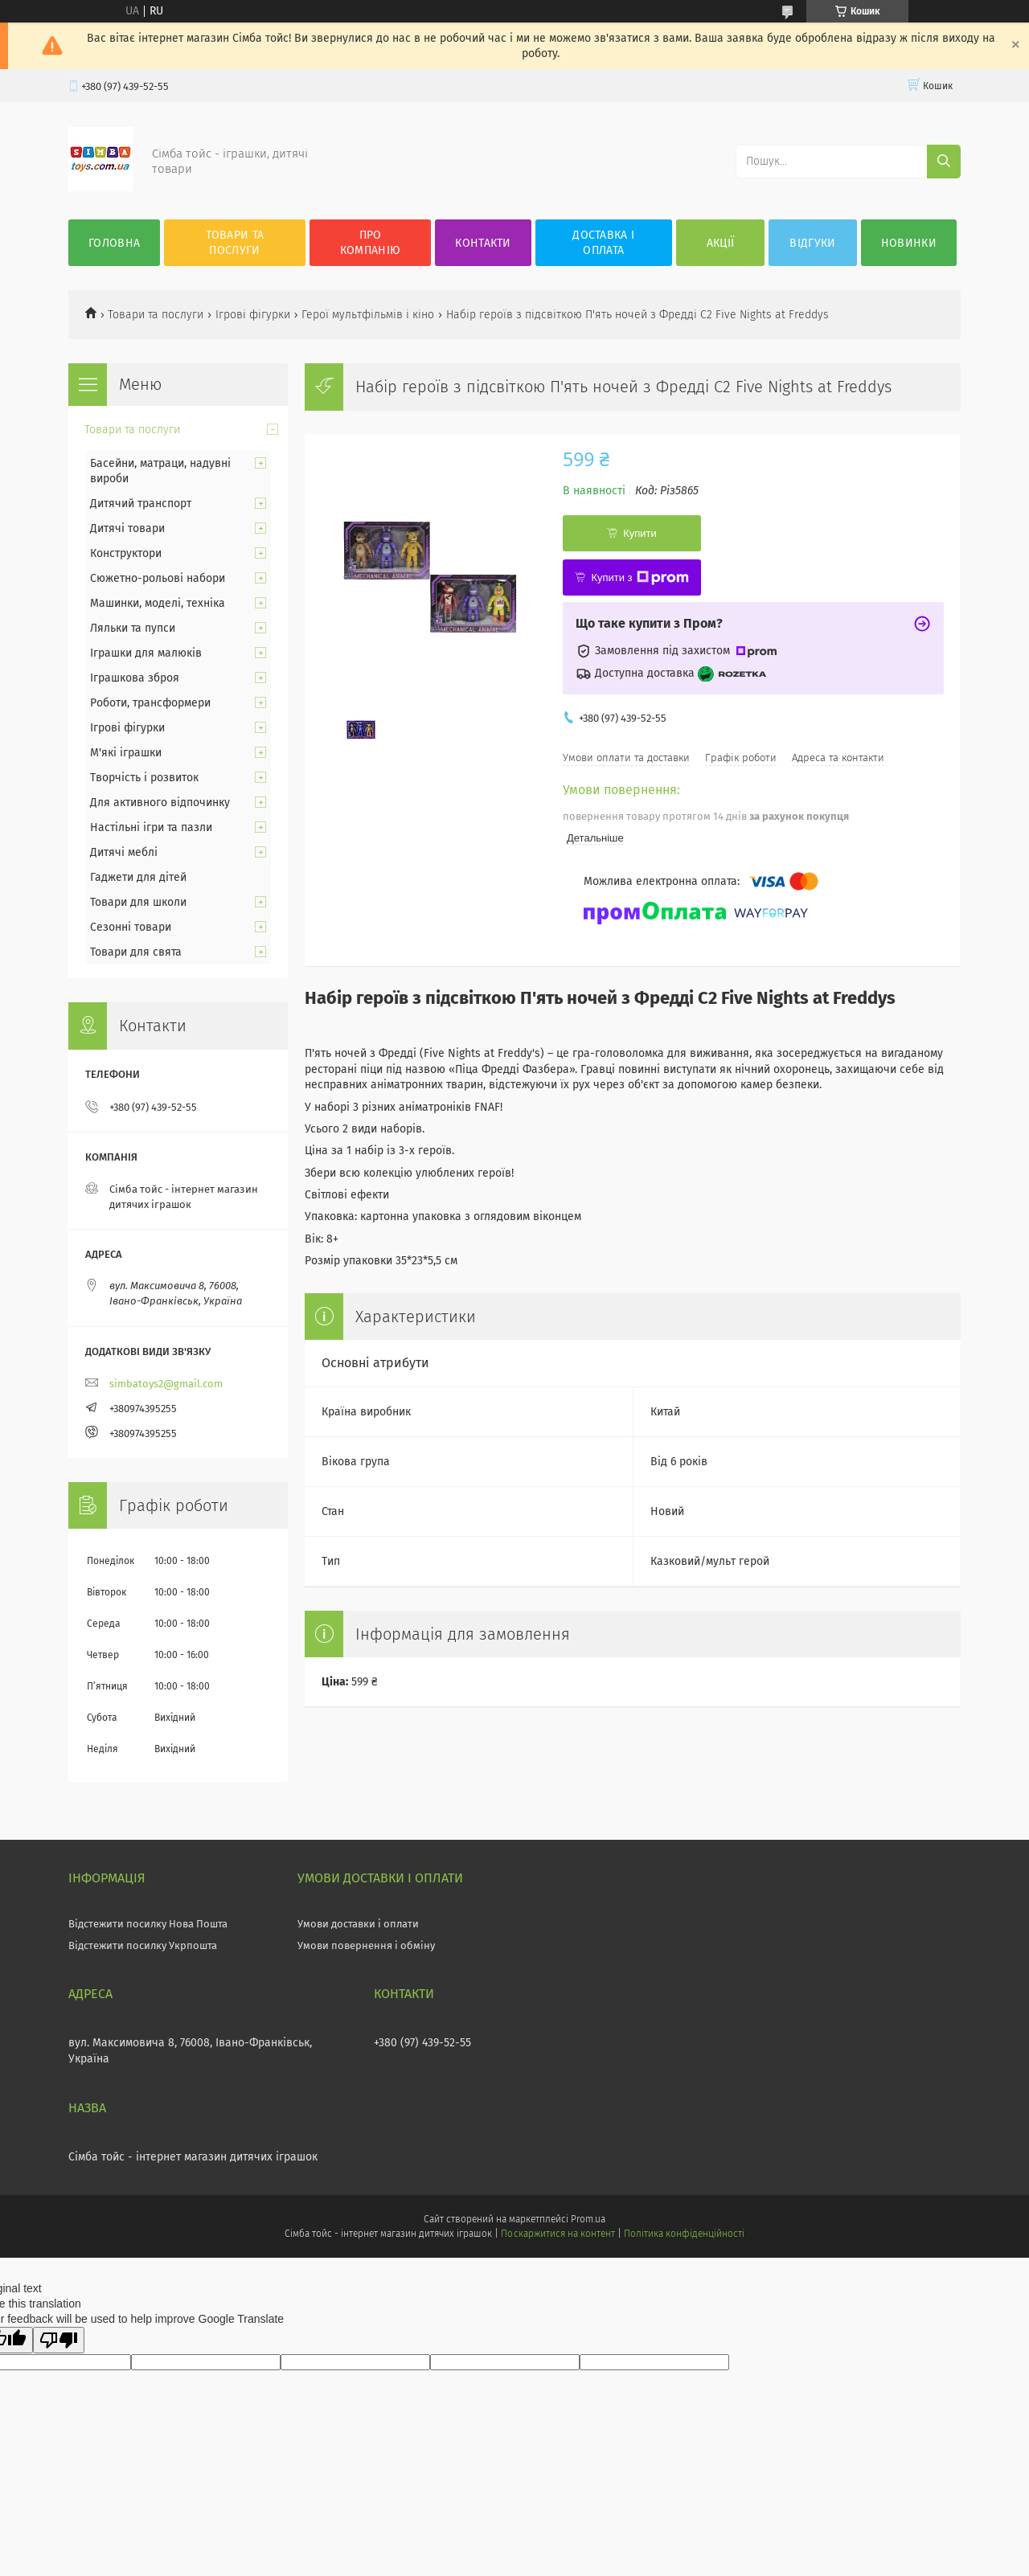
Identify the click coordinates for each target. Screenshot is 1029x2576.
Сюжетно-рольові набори (157, 578)
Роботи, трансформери (150, 703)
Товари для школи (138, 902)
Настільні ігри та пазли (151, 827)
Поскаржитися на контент (557, 2233)
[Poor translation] (58, 2340)
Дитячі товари (127, 528)
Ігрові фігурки (252, 314)
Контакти (482, 243)
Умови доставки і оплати (358, 1924)
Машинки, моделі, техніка (157, 603)
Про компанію (370, 242)
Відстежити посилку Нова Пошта (148, 1924)
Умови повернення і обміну (366, 1945)
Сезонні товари (130, 927)
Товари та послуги (235, 242)
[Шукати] (944, 161)
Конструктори (126, 553)
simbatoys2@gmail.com (166, 1384)
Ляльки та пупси (132, 628)
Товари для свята (136, 952)
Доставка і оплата (603, 242)
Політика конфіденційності (684, 2233)
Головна (114, 243)
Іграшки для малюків (146, 653)
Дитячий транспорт (140, 503)
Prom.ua (588, 2219)
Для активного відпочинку (160, 802)
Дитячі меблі (124, 852)
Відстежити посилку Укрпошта (142, 1945)
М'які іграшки (126, 753)
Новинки (909, 243)
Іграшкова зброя (134, 678)
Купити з (639, 578)
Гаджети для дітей (138, 877)
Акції (721, 243)
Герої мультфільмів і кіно (367, 314)
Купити (640, 533)
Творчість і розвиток (144, 777)
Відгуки (812, 243)
